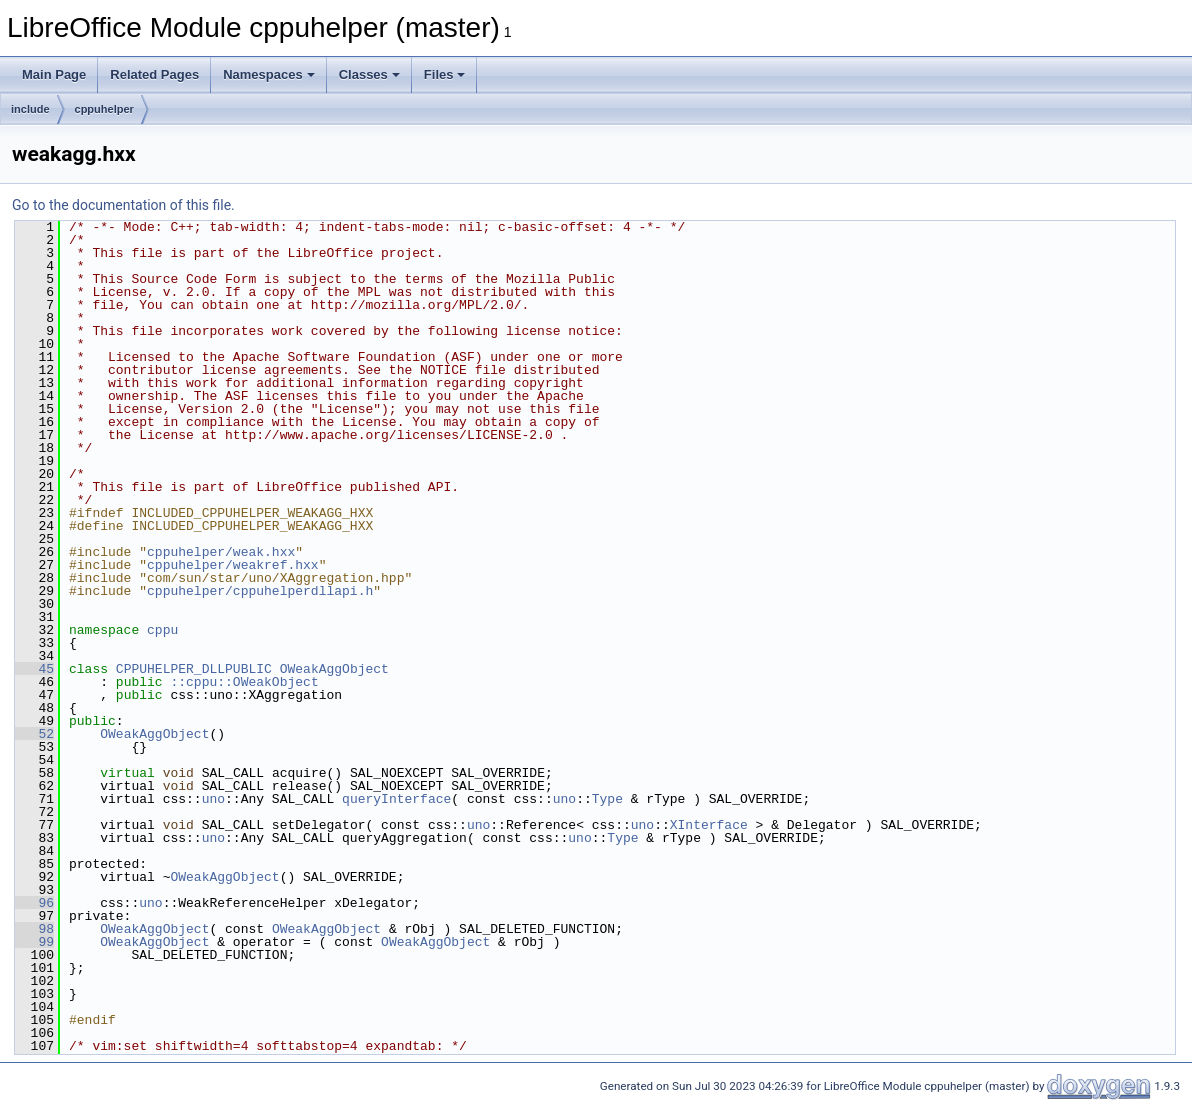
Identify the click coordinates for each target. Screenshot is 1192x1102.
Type (607, 799)
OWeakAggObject (334, 669)
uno (213, 799)
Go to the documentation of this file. (123, 205)
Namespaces (269, 74)
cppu (162, 630)
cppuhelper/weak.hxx (221, 552)
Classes (369, 74)
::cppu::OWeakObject (244, 682)
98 (34, 929)
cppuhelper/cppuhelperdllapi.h (260, 591)
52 (34, 734)
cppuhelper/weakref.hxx (233, 565)
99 (34, 942)
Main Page (54, 74)
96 (34, 903)
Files (445, 74)
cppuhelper (104, 109)
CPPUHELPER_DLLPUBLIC (194, 669)
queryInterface (396, 799)
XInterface (709, 825)
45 (34, 669)
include (30, 109)
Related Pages (154, 74)
